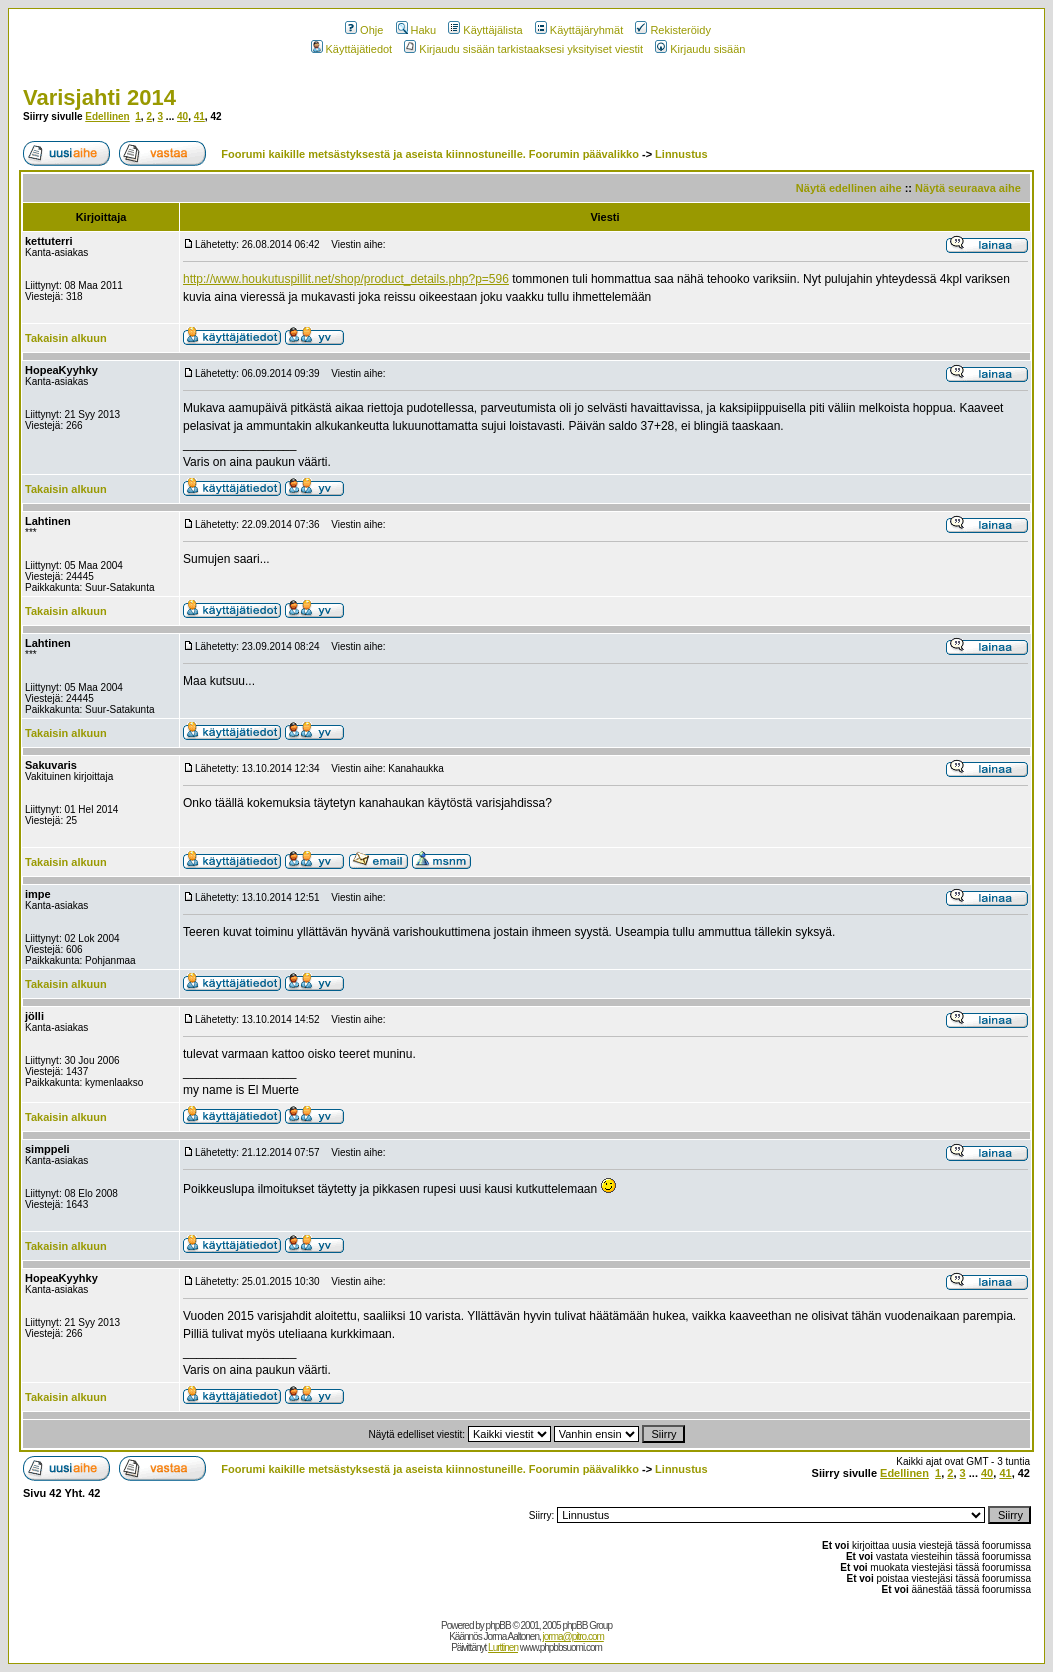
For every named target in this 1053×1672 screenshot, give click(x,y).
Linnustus (681, 154)
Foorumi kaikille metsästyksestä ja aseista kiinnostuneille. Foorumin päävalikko (430, 154)
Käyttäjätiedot (352, 49)
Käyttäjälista (485, 30)
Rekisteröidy (673, 30)
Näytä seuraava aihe (968, 188)
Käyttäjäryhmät (579, 30)
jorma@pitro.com (573, 1636)
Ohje (364, 30)
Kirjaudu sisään (700, 49)
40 (182, 116)
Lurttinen (503, 1647)
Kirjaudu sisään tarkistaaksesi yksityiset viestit (523, 49)
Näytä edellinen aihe (849, 188)
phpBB (498, 1625)
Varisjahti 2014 (99, 97)
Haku (416, 30)
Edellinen (107, 116)
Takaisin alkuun (66, 338)
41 (199, 116)
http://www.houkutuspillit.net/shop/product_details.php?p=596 (346, 279)
